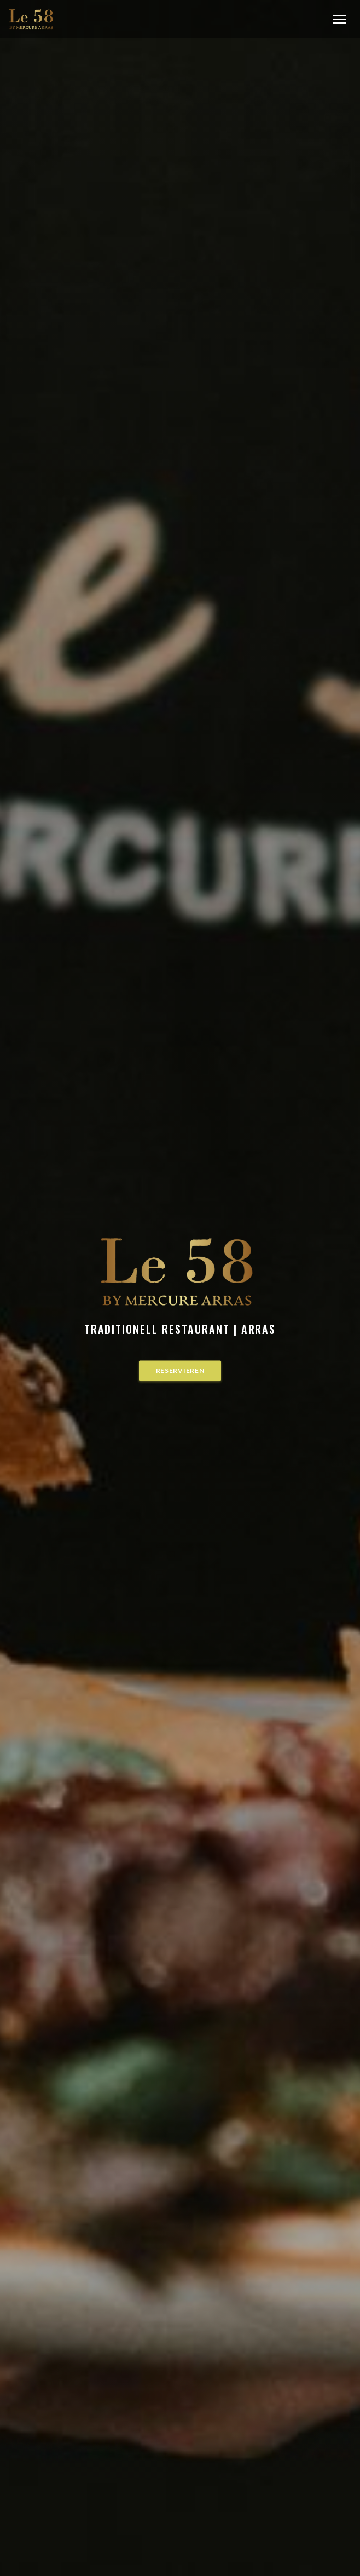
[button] (340, 19)
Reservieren (180, 1370)
